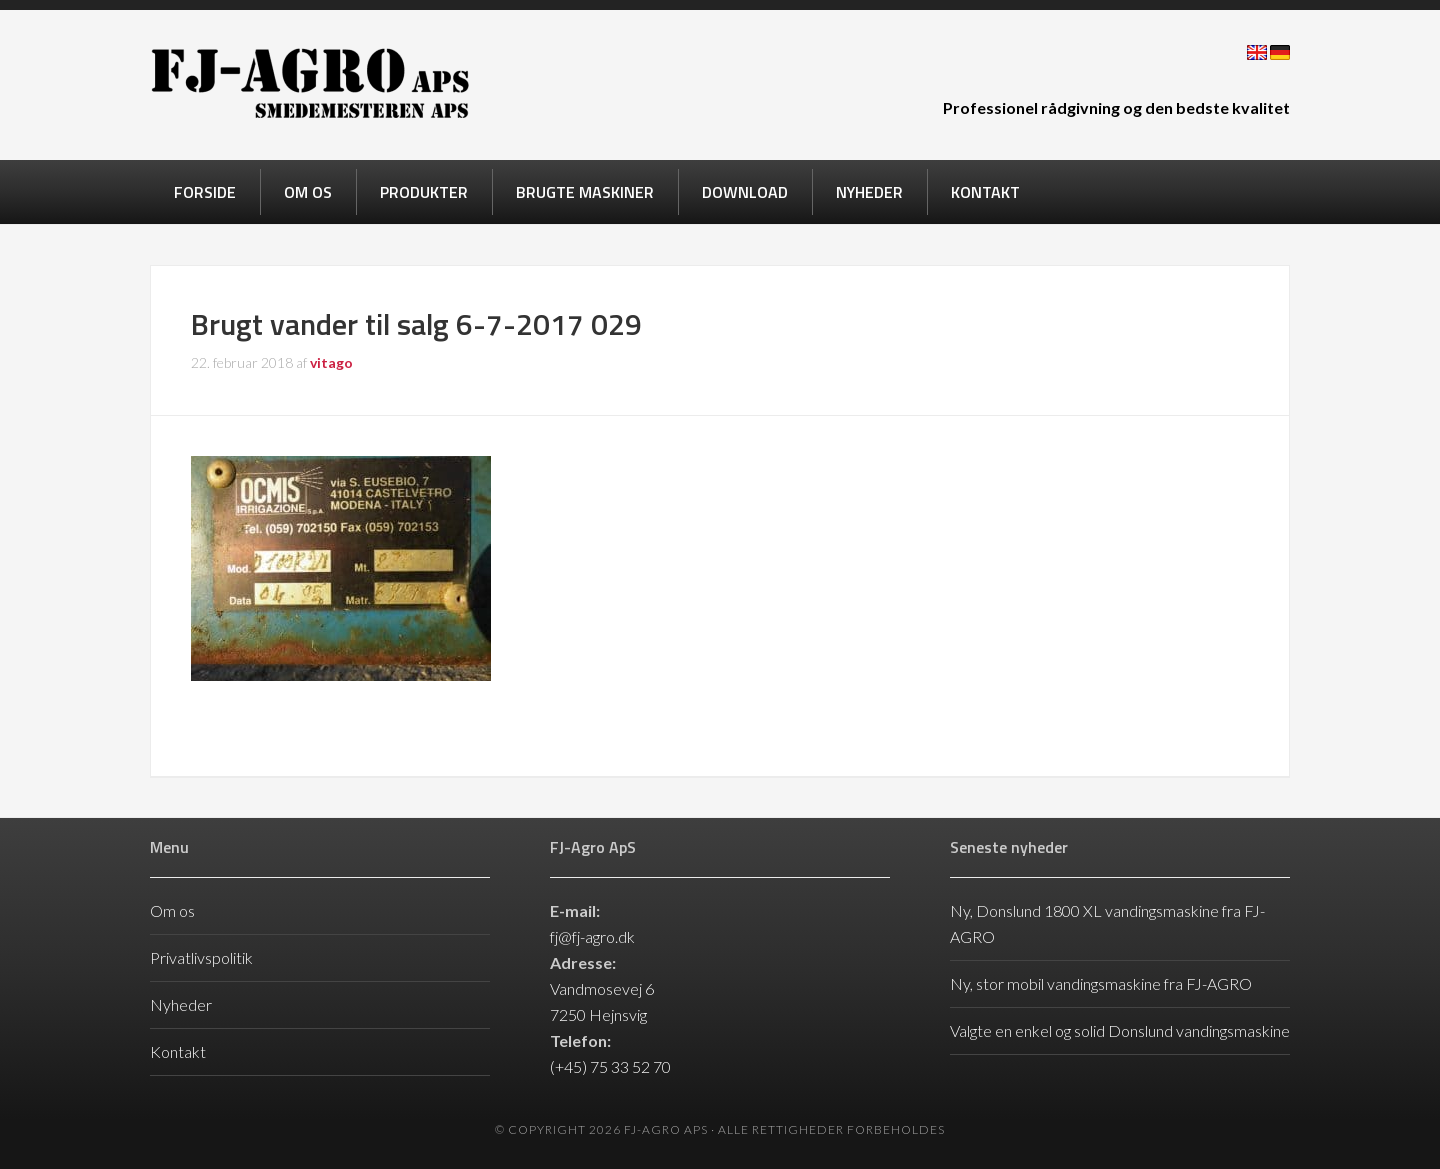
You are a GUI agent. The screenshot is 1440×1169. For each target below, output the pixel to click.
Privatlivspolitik (201, 957)
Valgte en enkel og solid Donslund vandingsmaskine (1120, 1030)
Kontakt (178, 1051)
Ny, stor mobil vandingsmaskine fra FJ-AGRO (1101, 983)
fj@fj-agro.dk (592, 936)
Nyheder (181, 1004)
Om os (172, 910)
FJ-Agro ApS (310, 83)
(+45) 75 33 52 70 (610, 1066)
